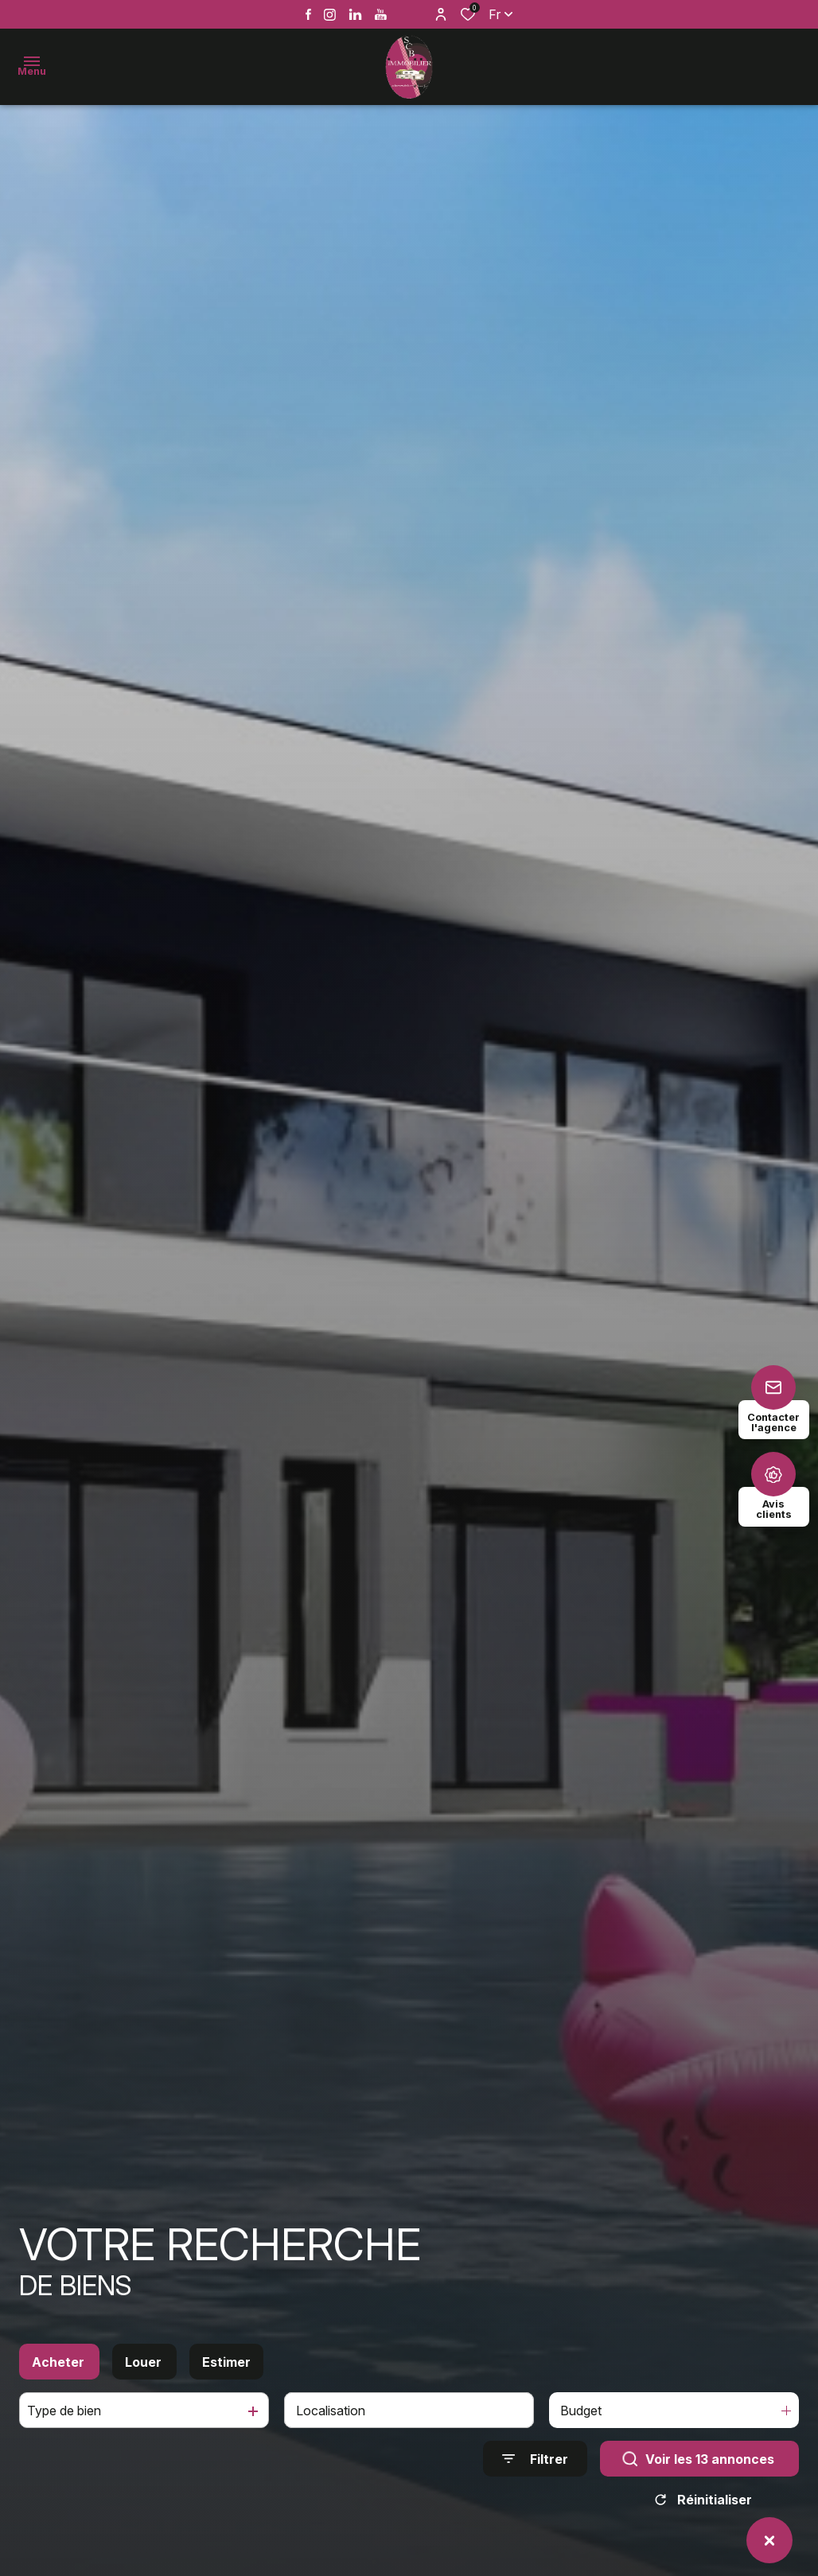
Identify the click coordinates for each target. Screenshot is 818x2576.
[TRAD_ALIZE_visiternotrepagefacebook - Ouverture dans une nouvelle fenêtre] (308, 14)
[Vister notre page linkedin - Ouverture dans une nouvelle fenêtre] (355, 15)
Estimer (226, 2376)
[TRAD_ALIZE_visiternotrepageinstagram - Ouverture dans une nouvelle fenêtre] (330, 15)
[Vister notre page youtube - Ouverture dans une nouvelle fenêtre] (381, 15)
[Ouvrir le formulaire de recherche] (535, 2474)
